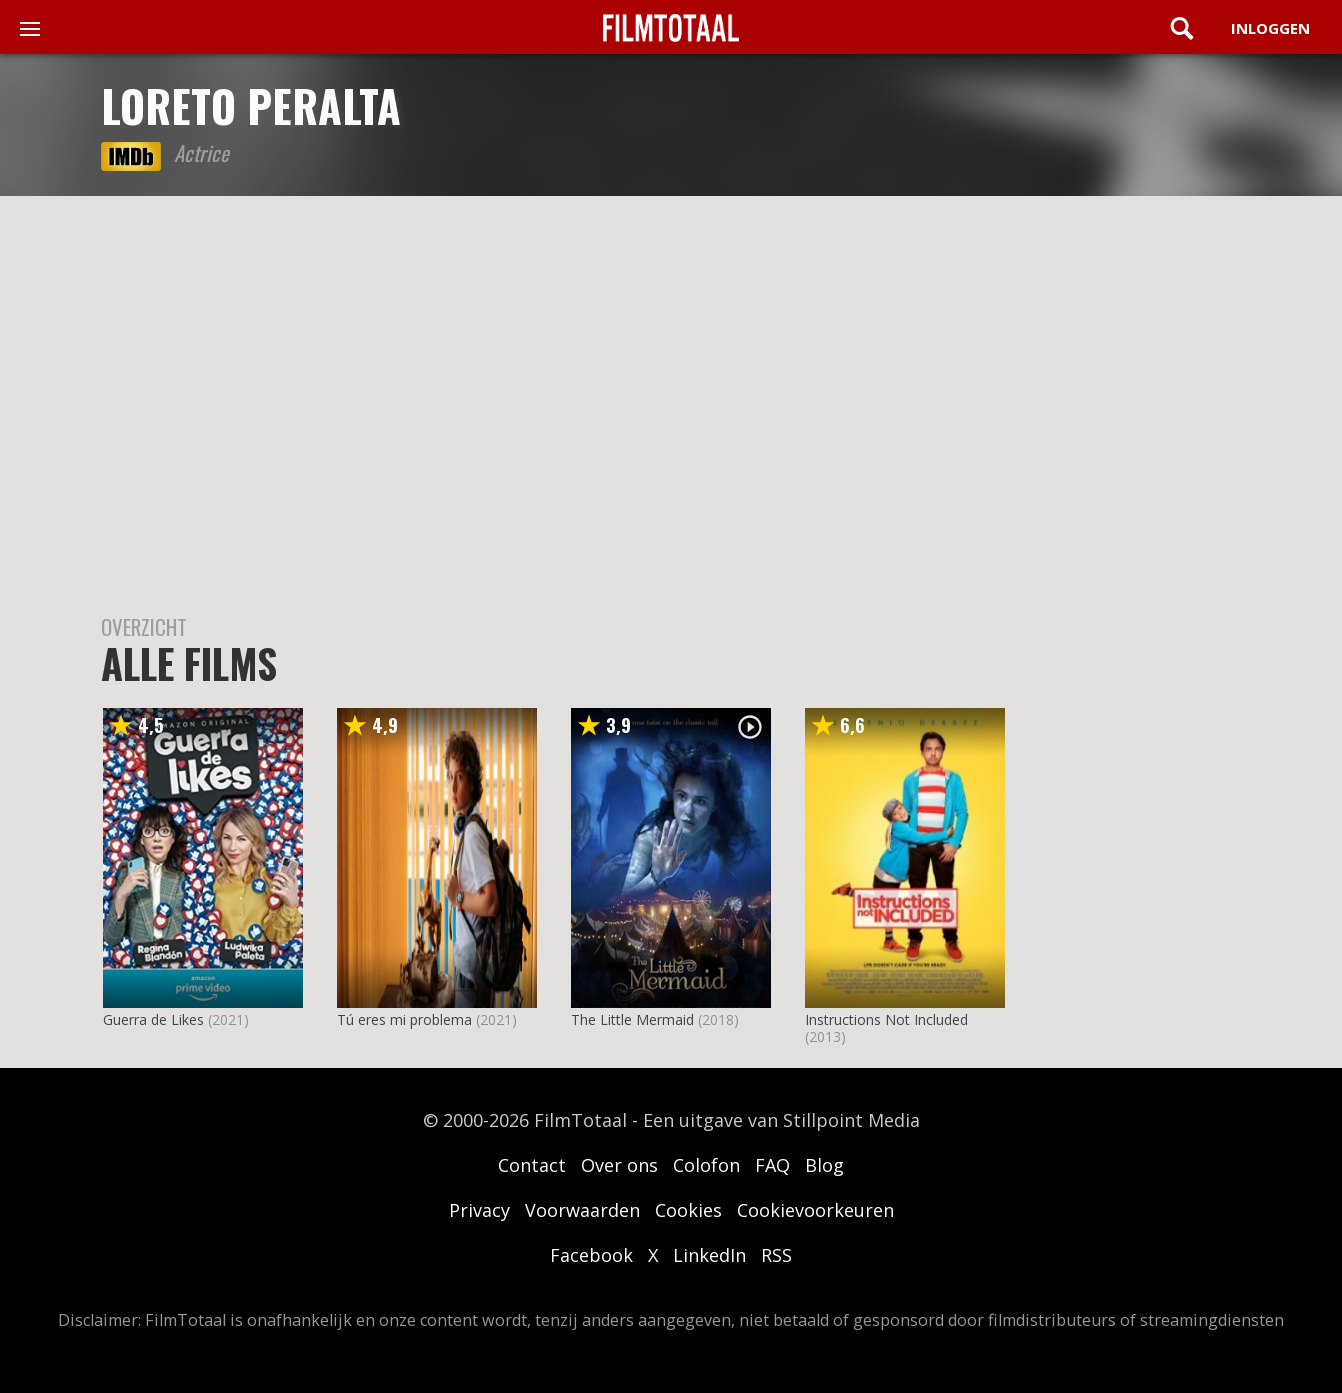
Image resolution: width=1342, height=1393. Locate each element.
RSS (776, 1255)
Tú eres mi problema (404, 1019)
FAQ (772, 1165)
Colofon (706, 1165)
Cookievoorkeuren (815, 1210)
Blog (824, 1165)
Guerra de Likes (153, 1019)
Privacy (479, 1210)
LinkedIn (709, 1255)
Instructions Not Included (886, 1019)
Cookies (688, 1210)
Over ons (619, 1165)
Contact (532, 1165)
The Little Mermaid (632, 1019)
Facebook (591, 1255)
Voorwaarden (582, 1210)
